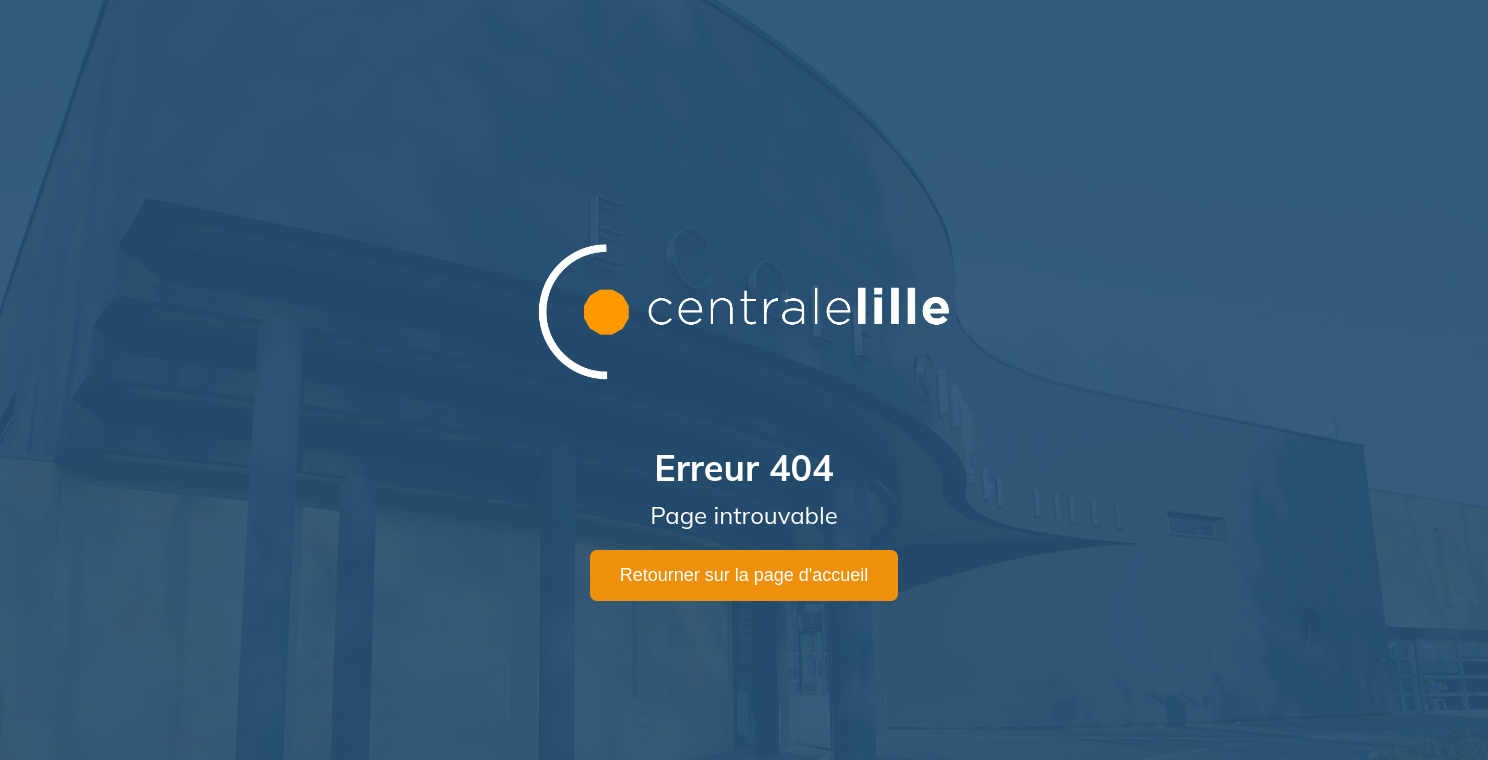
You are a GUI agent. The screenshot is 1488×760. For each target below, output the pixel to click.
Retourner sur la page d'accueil (744, 575)
